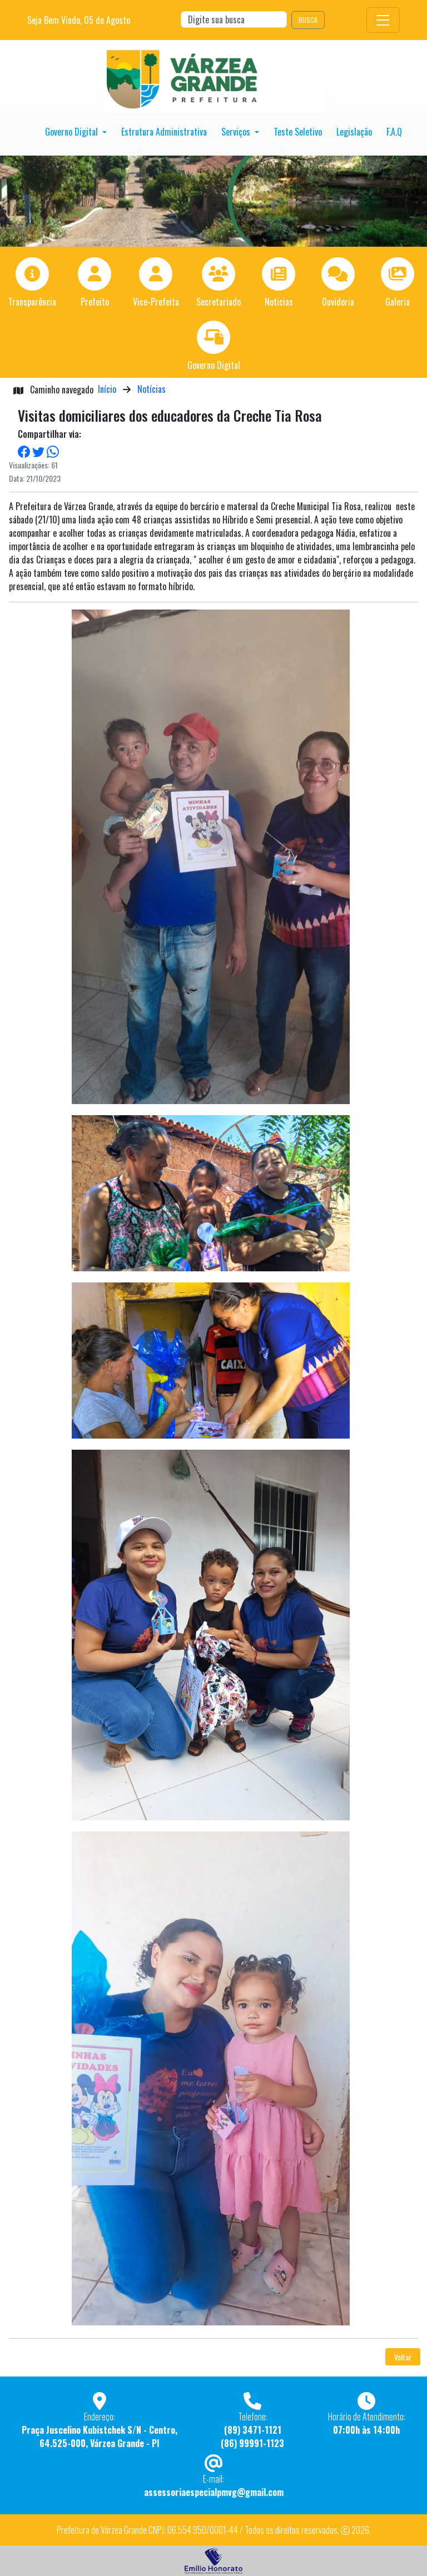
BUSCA (308, 19)
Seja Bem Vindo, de (78, 20)
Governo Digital (72, 131)
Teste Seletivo (298, 131)
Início (107, 389)
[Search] (234, 19)
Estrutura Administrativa (164, 131)
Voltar (402, 2357)
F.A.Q (394, 131)
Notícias (151, 389)
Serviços (236, 131)
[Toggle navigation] (383, 20)
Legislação (354, 131)
